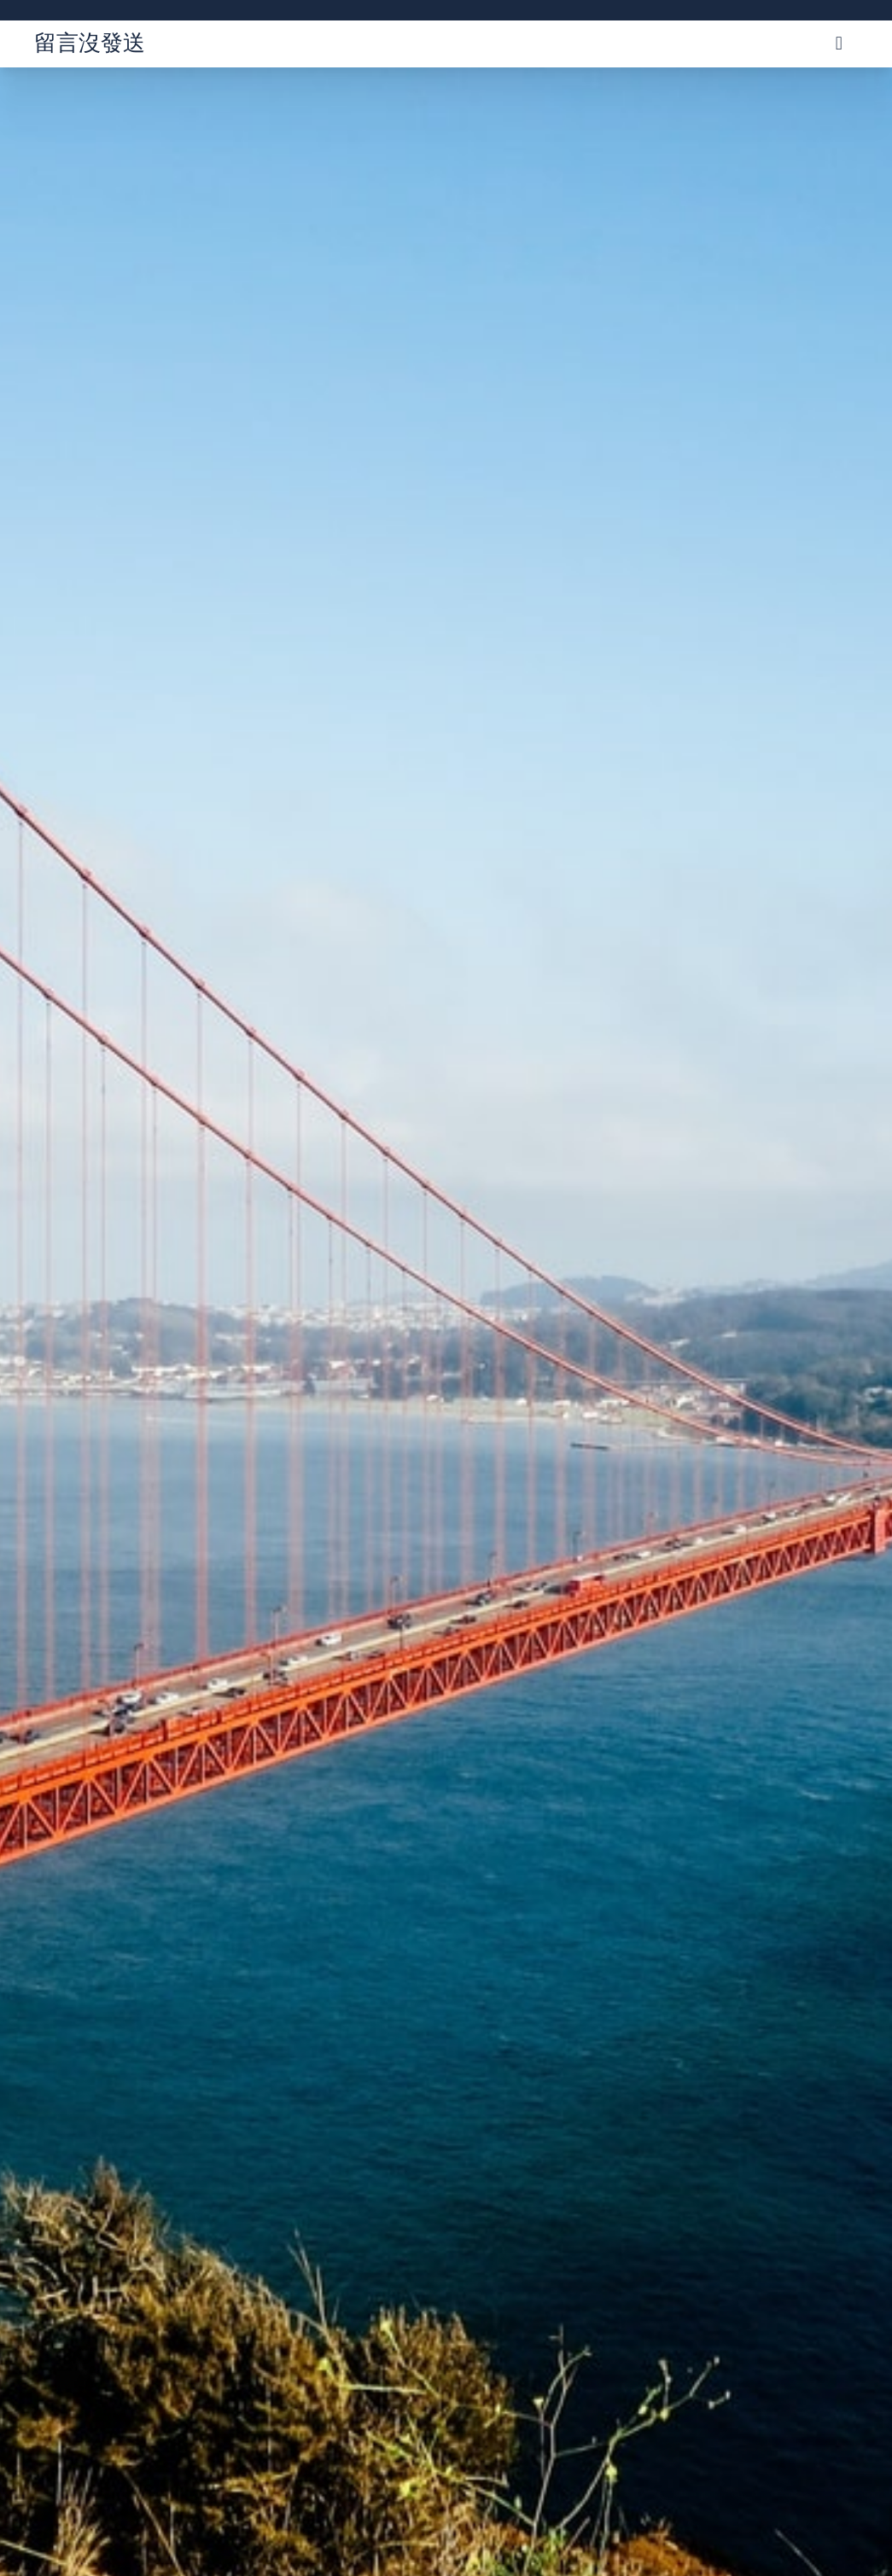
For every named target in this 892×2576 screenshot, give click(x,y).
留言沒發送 (89, 41)
